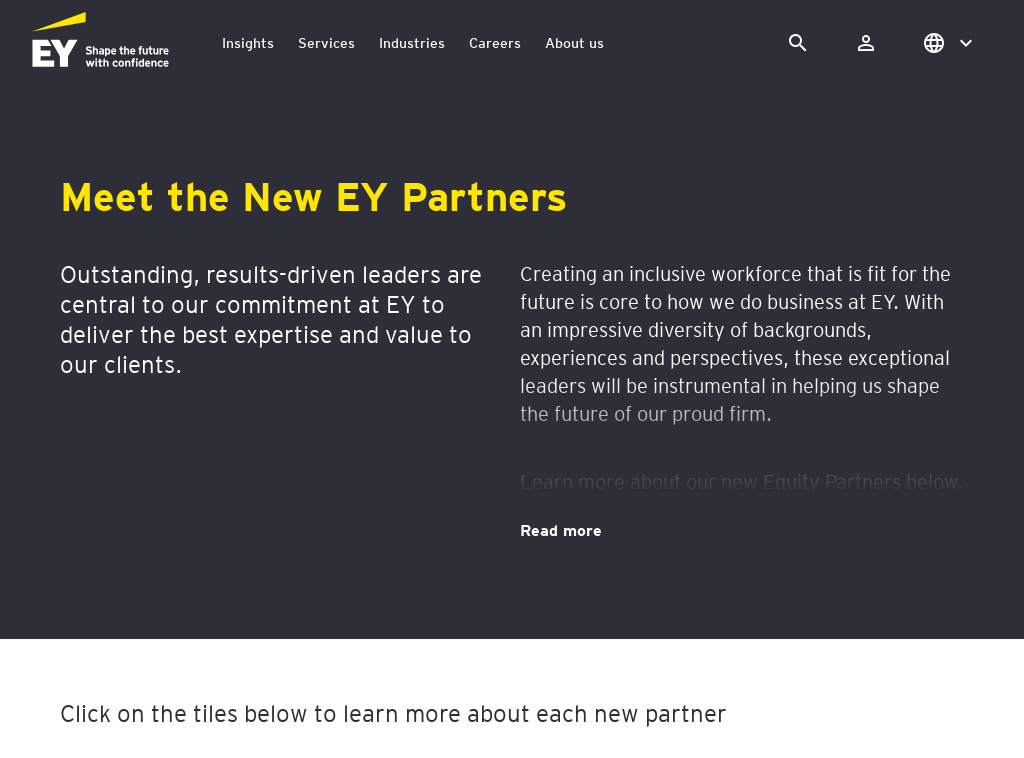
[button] (946, 42)
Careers (495, 42)
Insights (248, 42)
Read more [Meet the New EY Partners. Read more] (561, 529)
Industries (412, 42)
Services (326, 42)
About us (574, 42)
